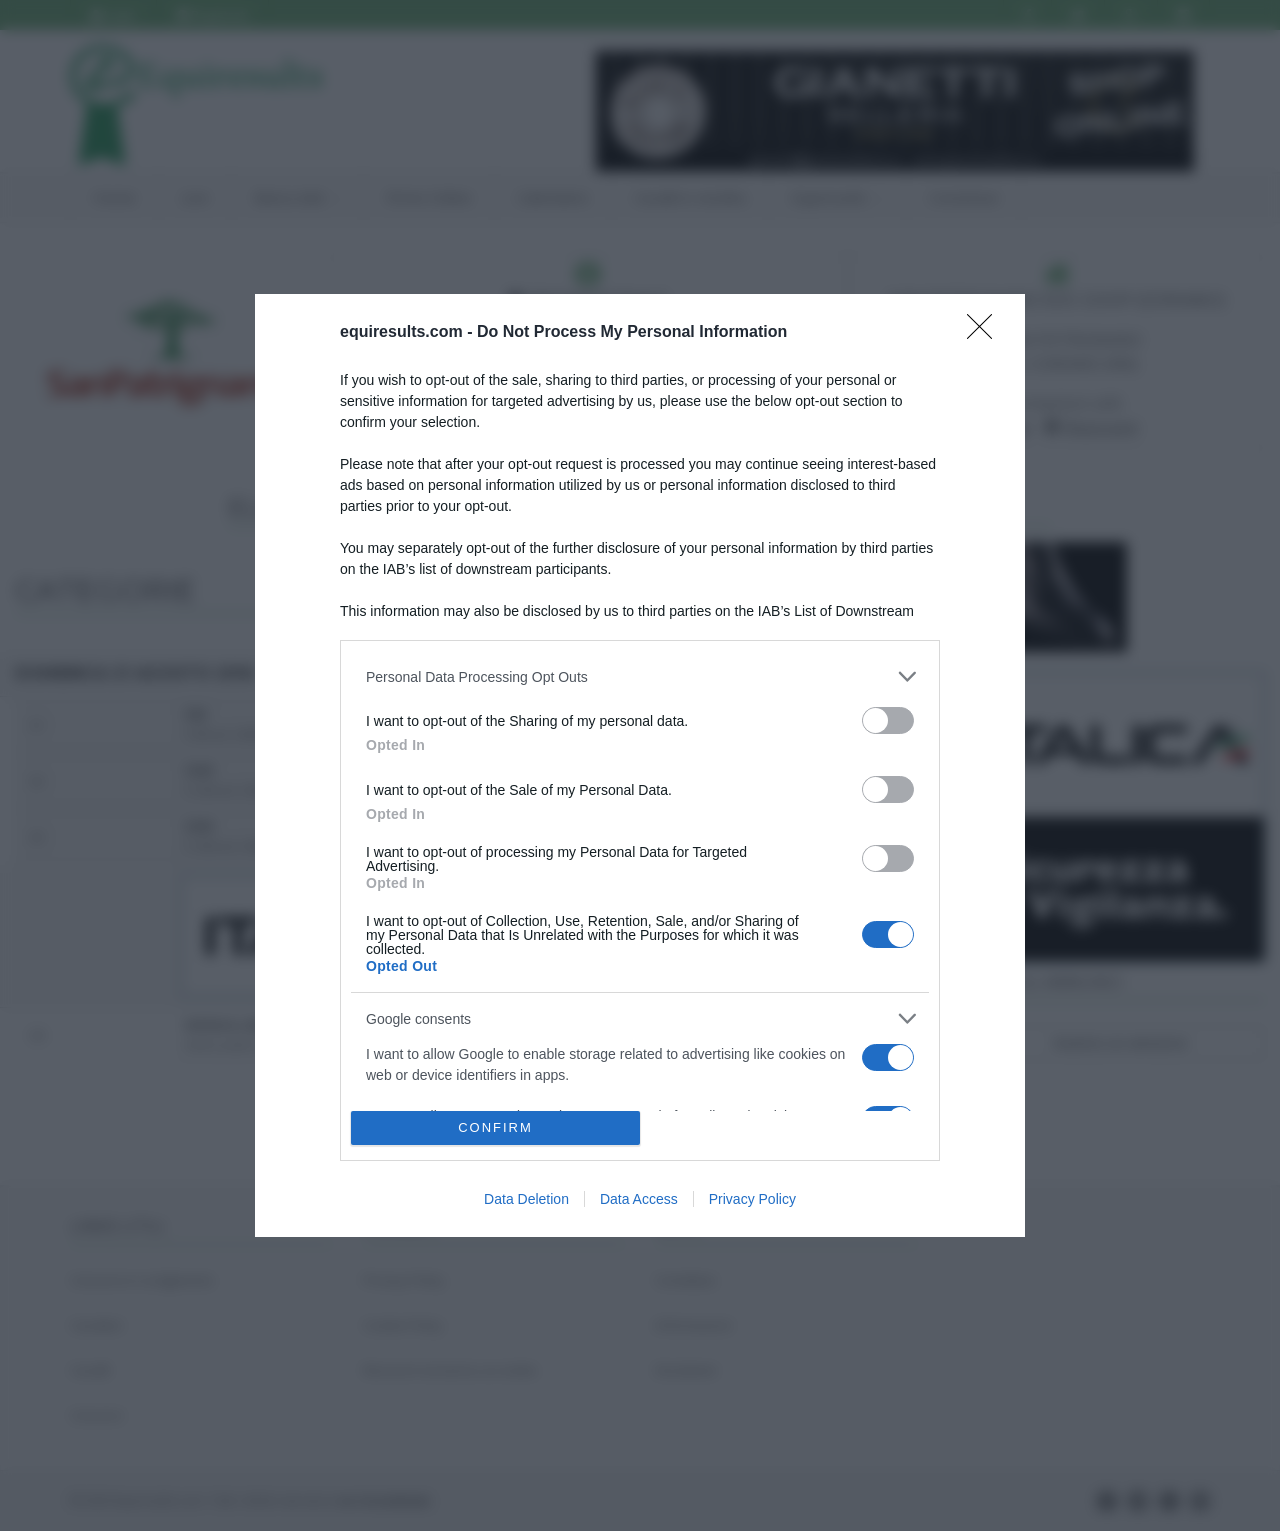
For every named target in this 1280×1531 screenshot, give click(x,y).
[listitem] (640, 676)
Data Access (639, 1199)
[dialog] (640, 765)
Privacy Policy (752, 1199)
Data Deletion (526, 1199)
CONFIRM (495, 1127)
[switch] (888, 720)
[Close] (986, 333)
